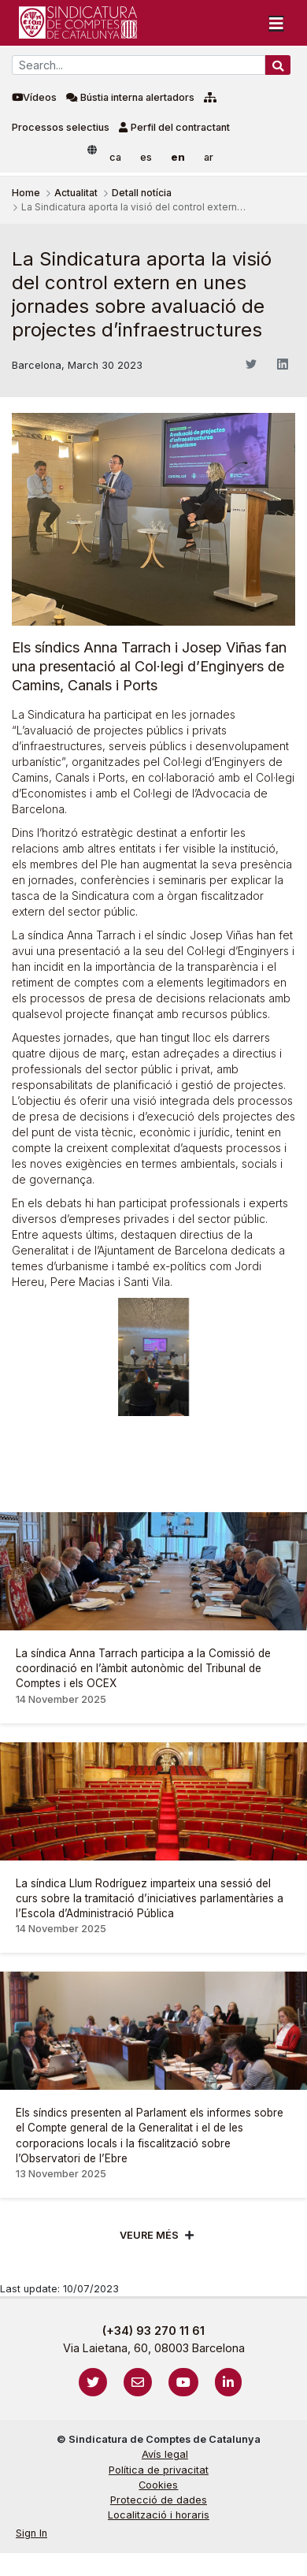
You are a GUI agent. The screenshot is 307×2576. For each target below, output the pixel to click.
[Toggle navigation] (276, 22)
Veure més (149, 2235)
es (146, 157)
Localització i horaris (158, 2515)
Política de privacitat (159, 2470)
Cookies (158, 2485)
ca (115, 157)
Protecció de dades (158, 2500)
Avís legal (165, 2454)
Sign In (31, 2533)
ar (208, 157)
